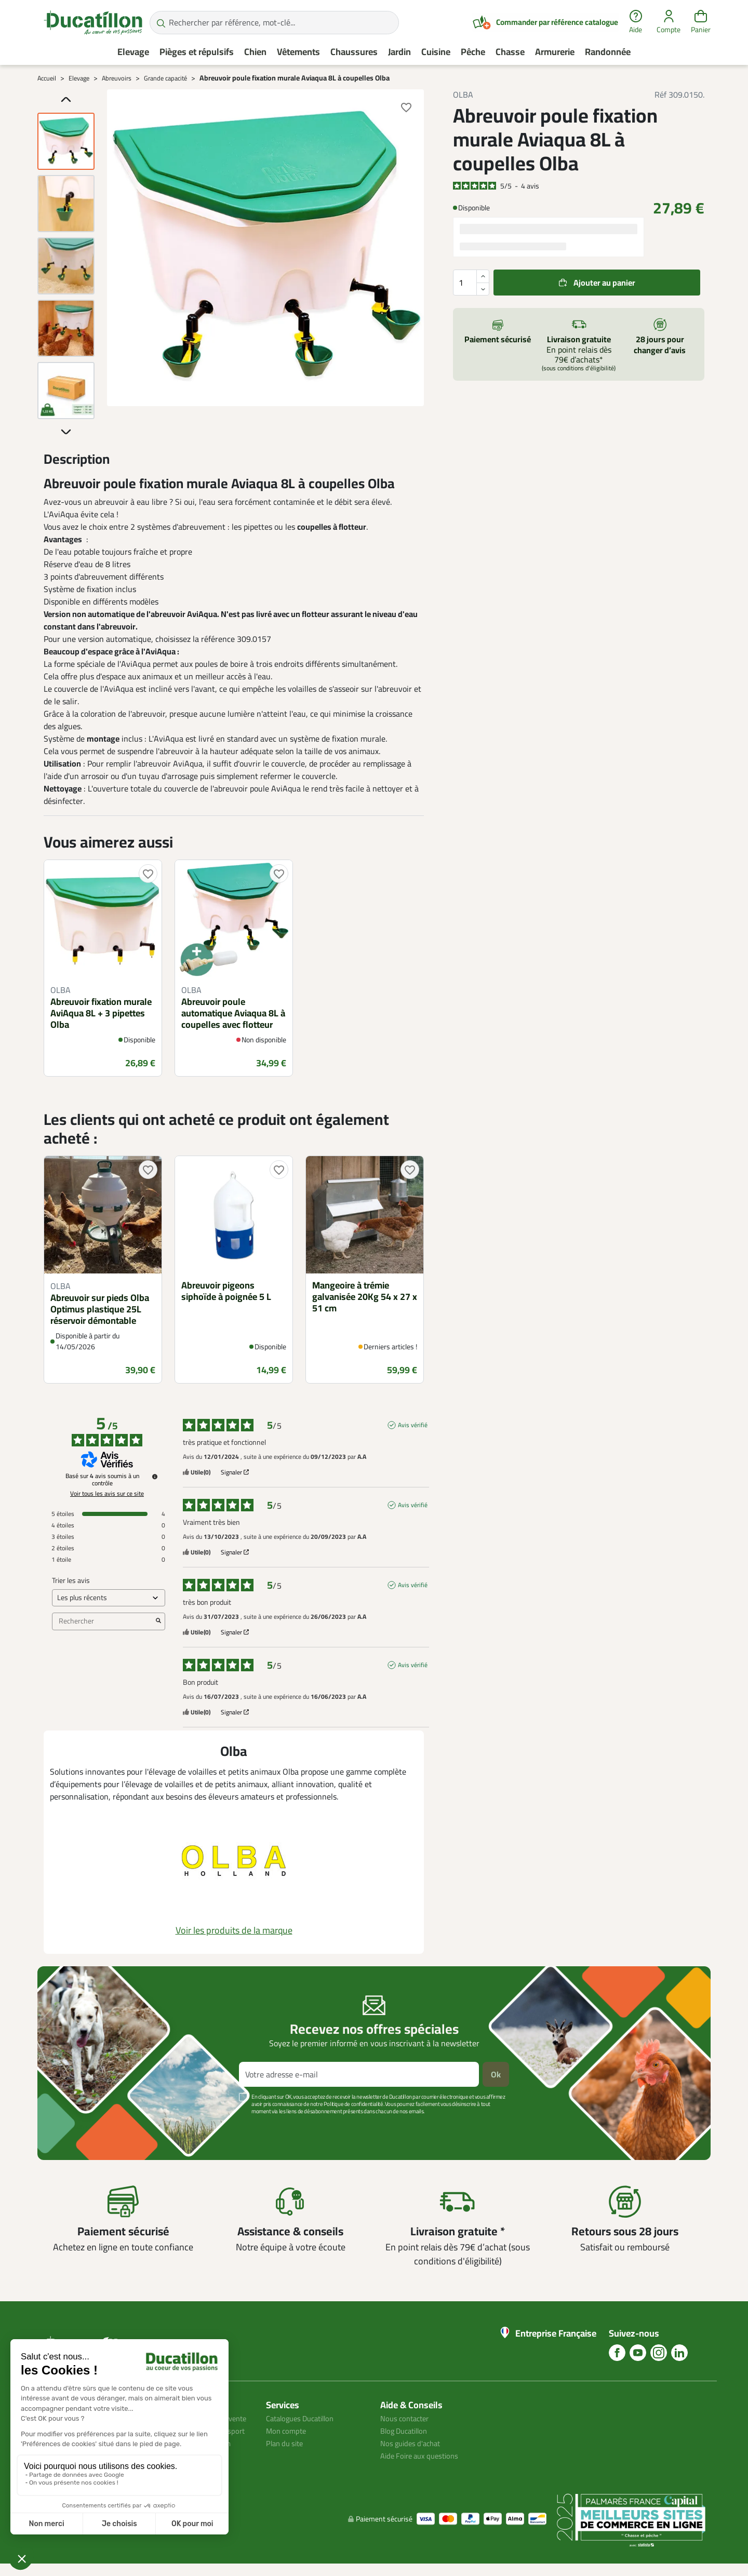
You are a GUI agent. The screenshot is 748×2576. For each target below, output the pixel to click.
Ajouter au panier (604, 282)
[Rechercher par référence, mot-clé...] (274, 22)
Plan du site (287, 2443)
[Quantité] (471, 283)
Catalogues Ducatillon (304, 2418)
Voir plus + (73, 2127)
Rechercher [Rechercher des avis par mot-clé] (103, 1621)
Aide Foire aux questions (423, 2455)
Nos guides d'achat (413, 2443)
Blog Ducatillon (407, 2430)
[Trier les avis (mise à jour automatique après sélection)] (108, 1597)
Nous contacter (407, 2418)
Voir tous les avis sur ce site (107, 1493)
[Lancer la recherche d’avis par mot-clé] (158, 1621)
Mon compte (288, 2430)
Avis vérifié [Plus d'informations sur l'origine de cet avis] (413, 1425)
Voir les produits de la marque (234, 1930)
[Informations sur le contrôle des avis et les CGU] (155, 1476)
